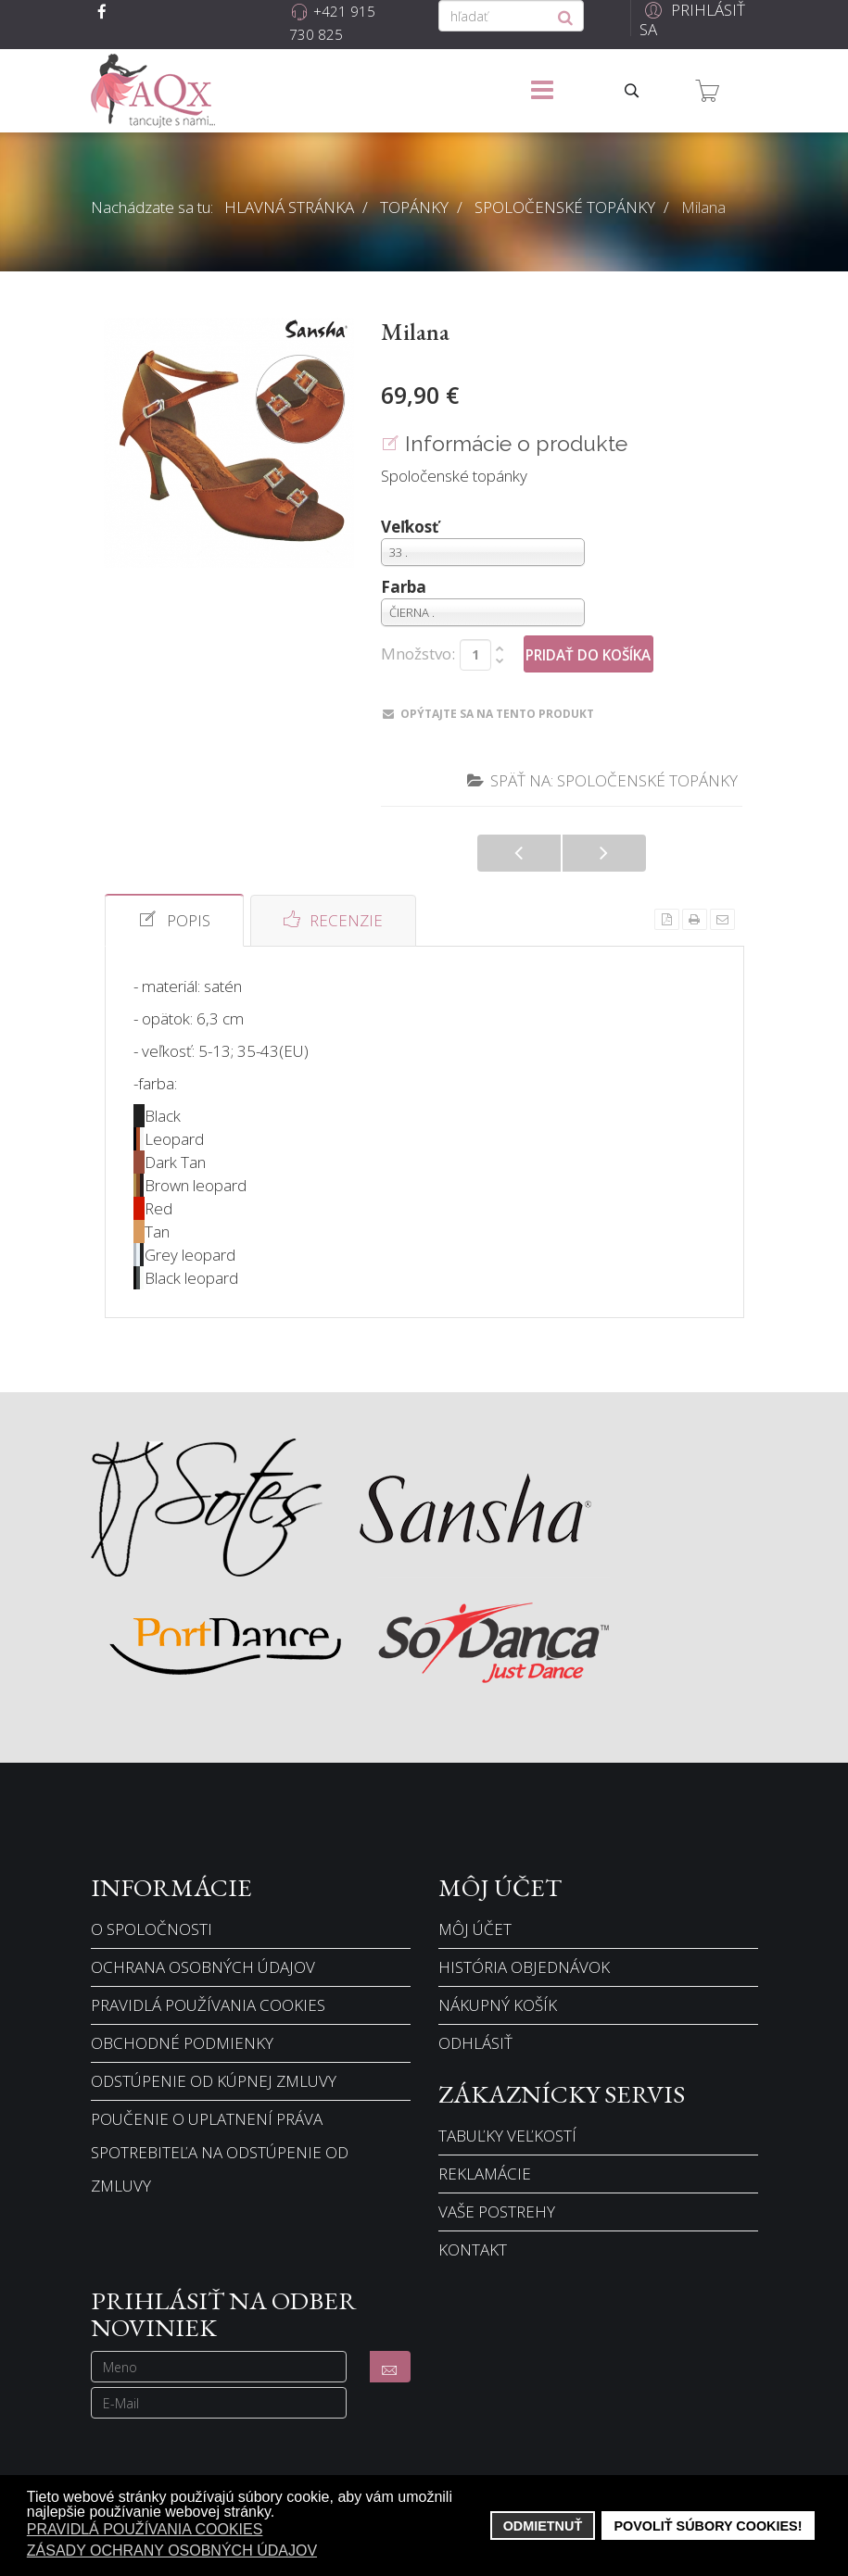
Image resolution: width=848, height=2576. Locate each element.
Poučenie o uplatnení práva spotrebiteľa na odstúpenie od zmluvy (219, 2152)
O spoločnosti (151, 1929)
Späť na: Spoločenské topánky (602, 780)
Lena (604, 853)
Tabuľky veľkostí (507, 2135)
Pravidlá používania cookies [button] (145, 2529)
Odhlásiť (475, 2043)
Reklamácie (484, 2173)
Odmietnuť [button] (543, 2526)
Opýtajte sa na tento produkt (488, 714)
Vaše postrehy (496, 2211)
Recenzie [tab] (333, 920)
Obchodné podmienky (182, 2043)
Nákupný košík (497, 2005)
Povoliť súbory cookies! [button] (708, 2526)
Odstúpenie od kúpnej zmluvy (213, 2081)
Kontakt (472, 2249)
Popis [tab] (174, 920)
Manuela (519, 853)
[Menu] (542, 90)
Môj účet (475, 1929)
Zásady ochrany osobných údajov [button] (172, 2550)
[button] (694, 20)
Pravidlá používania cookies (208, 2005)
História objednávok (524, 1967)
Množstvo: (418, 653)
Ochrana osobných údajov (203, 1967)
